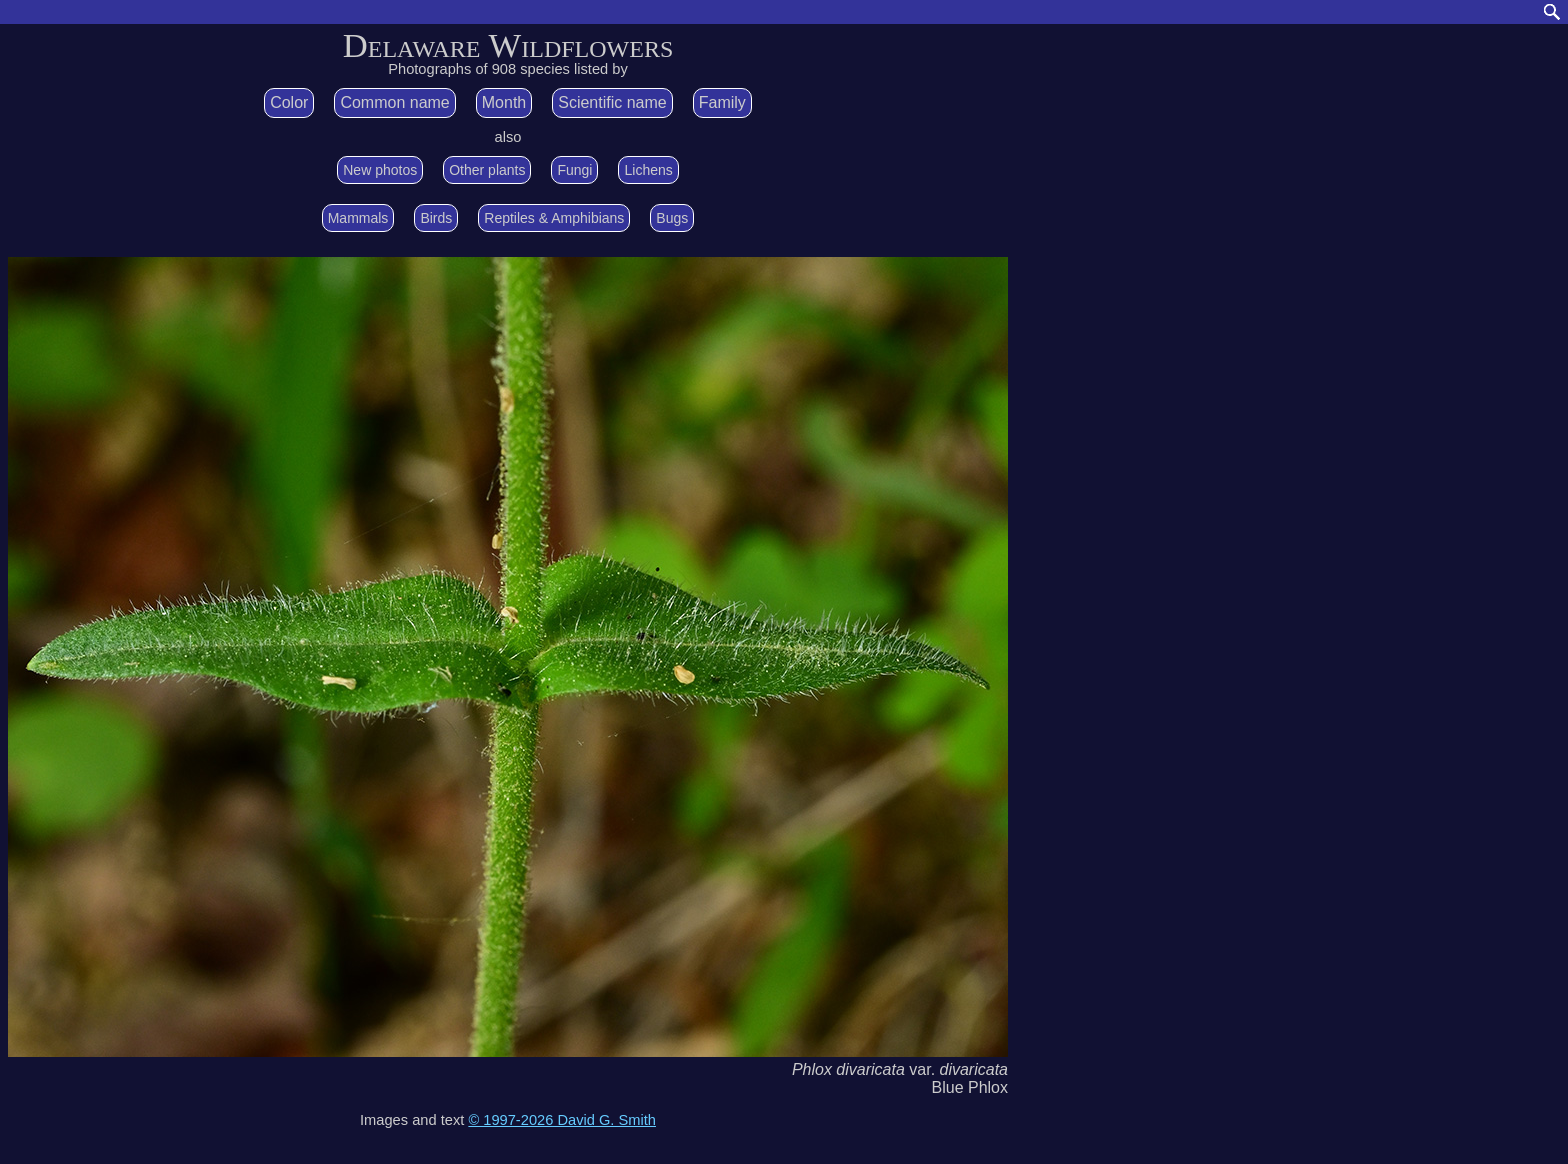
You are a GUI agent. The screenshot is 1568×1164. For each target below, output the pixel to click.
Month (504, 102)
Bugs (672, 218)
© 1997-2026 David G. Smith (562, 1120)
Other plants (487, 170)
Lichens (648, 170)
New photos (380, 170)
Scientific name (612, 102)
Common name (394, 102)
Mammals (358, 218)
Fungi (574, 170)
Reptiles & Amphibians (554, 218)
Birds (436, 218)
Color (289, 102)
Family (722, 102)
